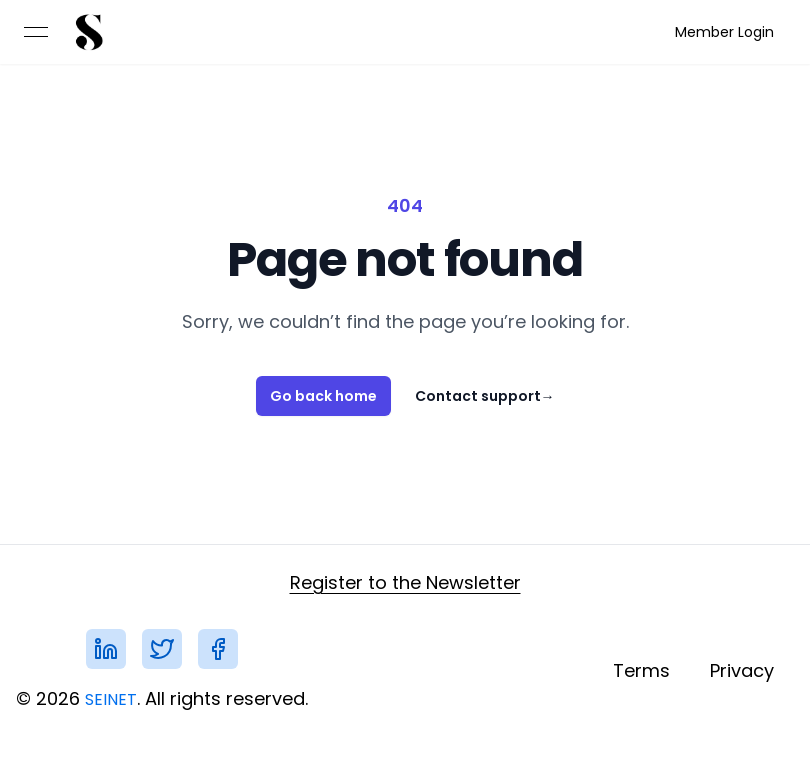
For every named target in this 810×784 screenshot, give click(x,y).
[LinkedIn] (106, 649)
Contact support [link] (485, 396)
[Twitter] (162, 649)
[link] (88, 32)
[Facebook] (218, 649)
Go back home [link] (323, 396)
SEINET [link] (111, 699)
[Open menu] (36, 32)
